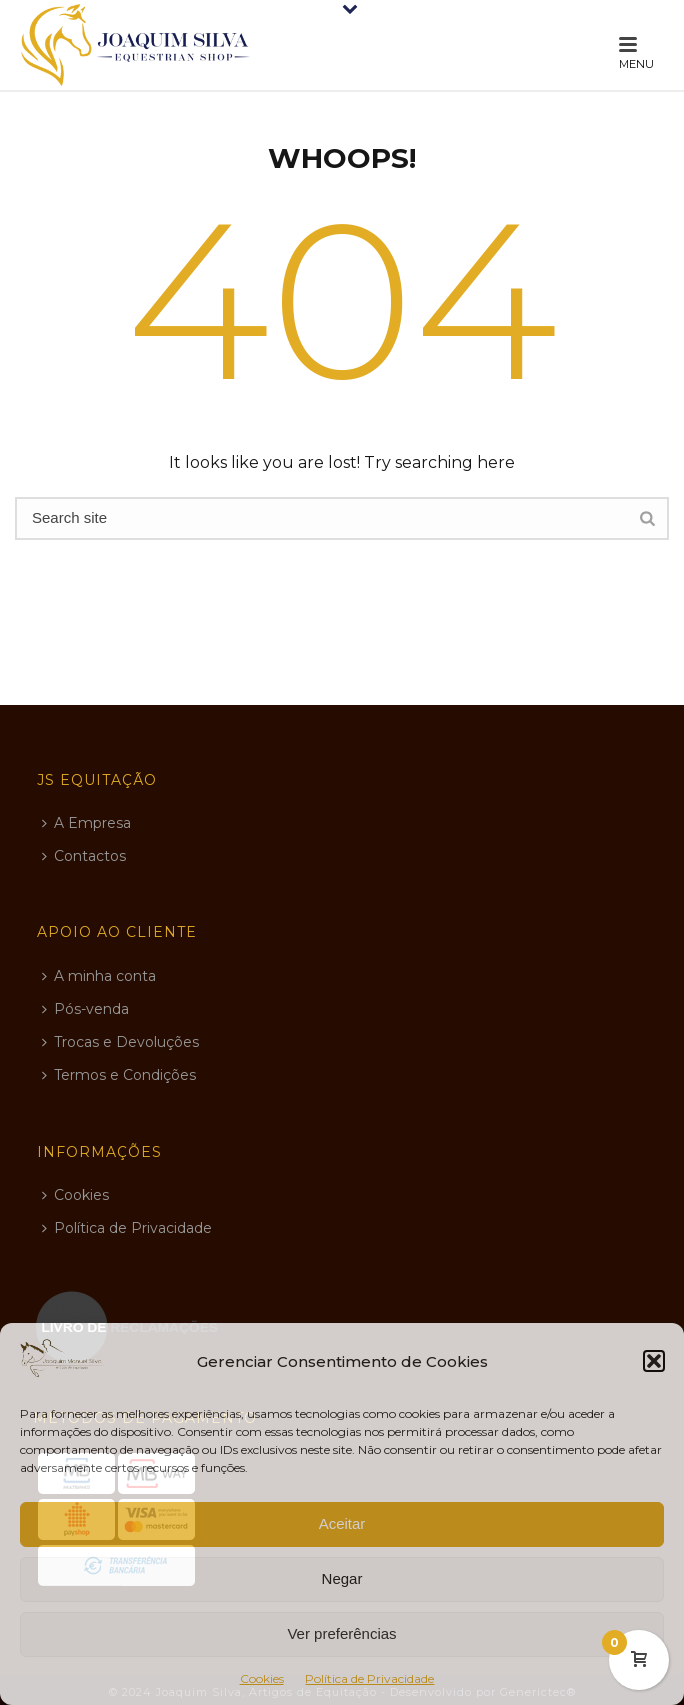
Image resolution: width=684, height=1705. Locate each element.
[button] (654, 1361)
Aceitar (342, 1523)
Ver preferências (341, 1633)
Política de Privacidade (369, 1678)
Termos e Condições (119, 1075)
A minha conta (99, 976)
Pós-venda (85, 1009)
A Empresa (86, 823)
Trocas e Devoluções (120, 1042)
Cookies (262, 1678)
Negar (342, 1578)
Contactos (84, 856)
